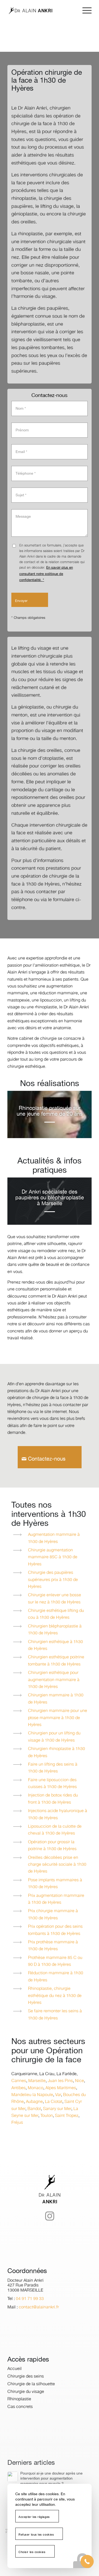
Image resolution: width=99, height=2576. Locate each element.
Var (58, 2095)
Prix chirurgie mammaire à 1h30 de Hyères (53, 1914)
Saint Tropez (66, 2115)
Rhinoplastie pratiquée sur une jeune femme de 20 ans (50, 1111)
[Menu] (84, 10)
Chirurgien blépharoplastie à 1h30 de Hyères (55, 1630)
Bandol (34, 2109)
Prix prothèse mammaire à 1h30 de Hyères (53, 1945)
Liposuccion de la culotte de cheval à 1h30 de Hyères (55, 1830)
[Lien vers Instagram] (49, 2227)
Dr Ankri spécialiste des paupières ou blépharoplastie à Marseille (49, 1198)
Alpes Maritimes (60, 2088)
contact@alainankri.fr (39, 2320)
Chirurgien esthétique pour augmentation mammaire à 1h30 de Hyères (53, 1680)
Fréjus (17, 2122)
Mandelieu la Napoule (32, 2095)
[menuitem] (84, 10)
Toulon (46, 2115)
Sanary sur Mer (57, 2109)
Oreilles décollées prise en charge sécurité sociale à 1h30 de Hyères (57, 1864)
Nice (79, 2081)
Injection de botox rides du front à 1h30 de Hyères (53, 1799)
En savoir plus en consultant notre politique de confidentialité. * (46, 573)
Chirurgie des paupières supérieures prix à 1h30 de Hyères (53, 1579)
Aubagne (34, 2101)
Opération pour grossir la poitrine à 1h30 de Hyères (52, 1845)
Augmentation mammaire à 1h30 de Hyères (54, 1538)
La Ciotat (53, 2101)
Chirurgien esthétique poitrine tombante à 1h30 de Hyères (56, 1660)
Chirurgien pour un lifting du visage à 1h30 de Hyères (54, 1736)
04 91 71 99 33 (30, 2312)
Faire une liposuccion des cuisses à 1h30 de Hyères (52, 1783)
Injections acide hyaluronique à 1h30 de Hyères (57, 1814)
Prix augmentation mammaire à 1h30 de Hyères (56, 1899)
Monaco (35, 2088)
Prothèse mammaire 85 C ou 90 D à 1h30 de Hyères (55, 1961)
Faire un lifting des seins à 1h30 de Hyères (52, 1768)
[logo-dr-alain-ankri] (41, 10)
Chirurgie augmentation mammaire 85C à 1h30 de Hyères (52, 1557)
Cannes (18, 2081)
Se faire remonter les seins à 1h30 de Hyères (55, 2014)
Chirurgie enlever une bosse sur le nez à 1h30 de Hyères (54, 1598)
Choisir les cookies (31, 2552)
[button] (87, 2561)
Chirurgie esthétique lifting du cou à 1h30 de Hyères (56, 1614)
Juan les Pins (60, 2081)
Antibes (18, 2088)
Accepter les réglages (34, 2517)
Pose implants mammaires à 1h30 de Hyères (55, 1883)
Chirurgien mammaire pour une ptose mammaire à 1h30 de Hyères (57, 1718)
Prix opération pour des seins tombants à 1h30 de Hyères (55, 1930)
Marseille (37, 2081)
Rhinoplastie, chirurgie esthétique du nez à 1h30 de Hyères (55, 1995)
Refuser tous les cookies (36, 2534)
